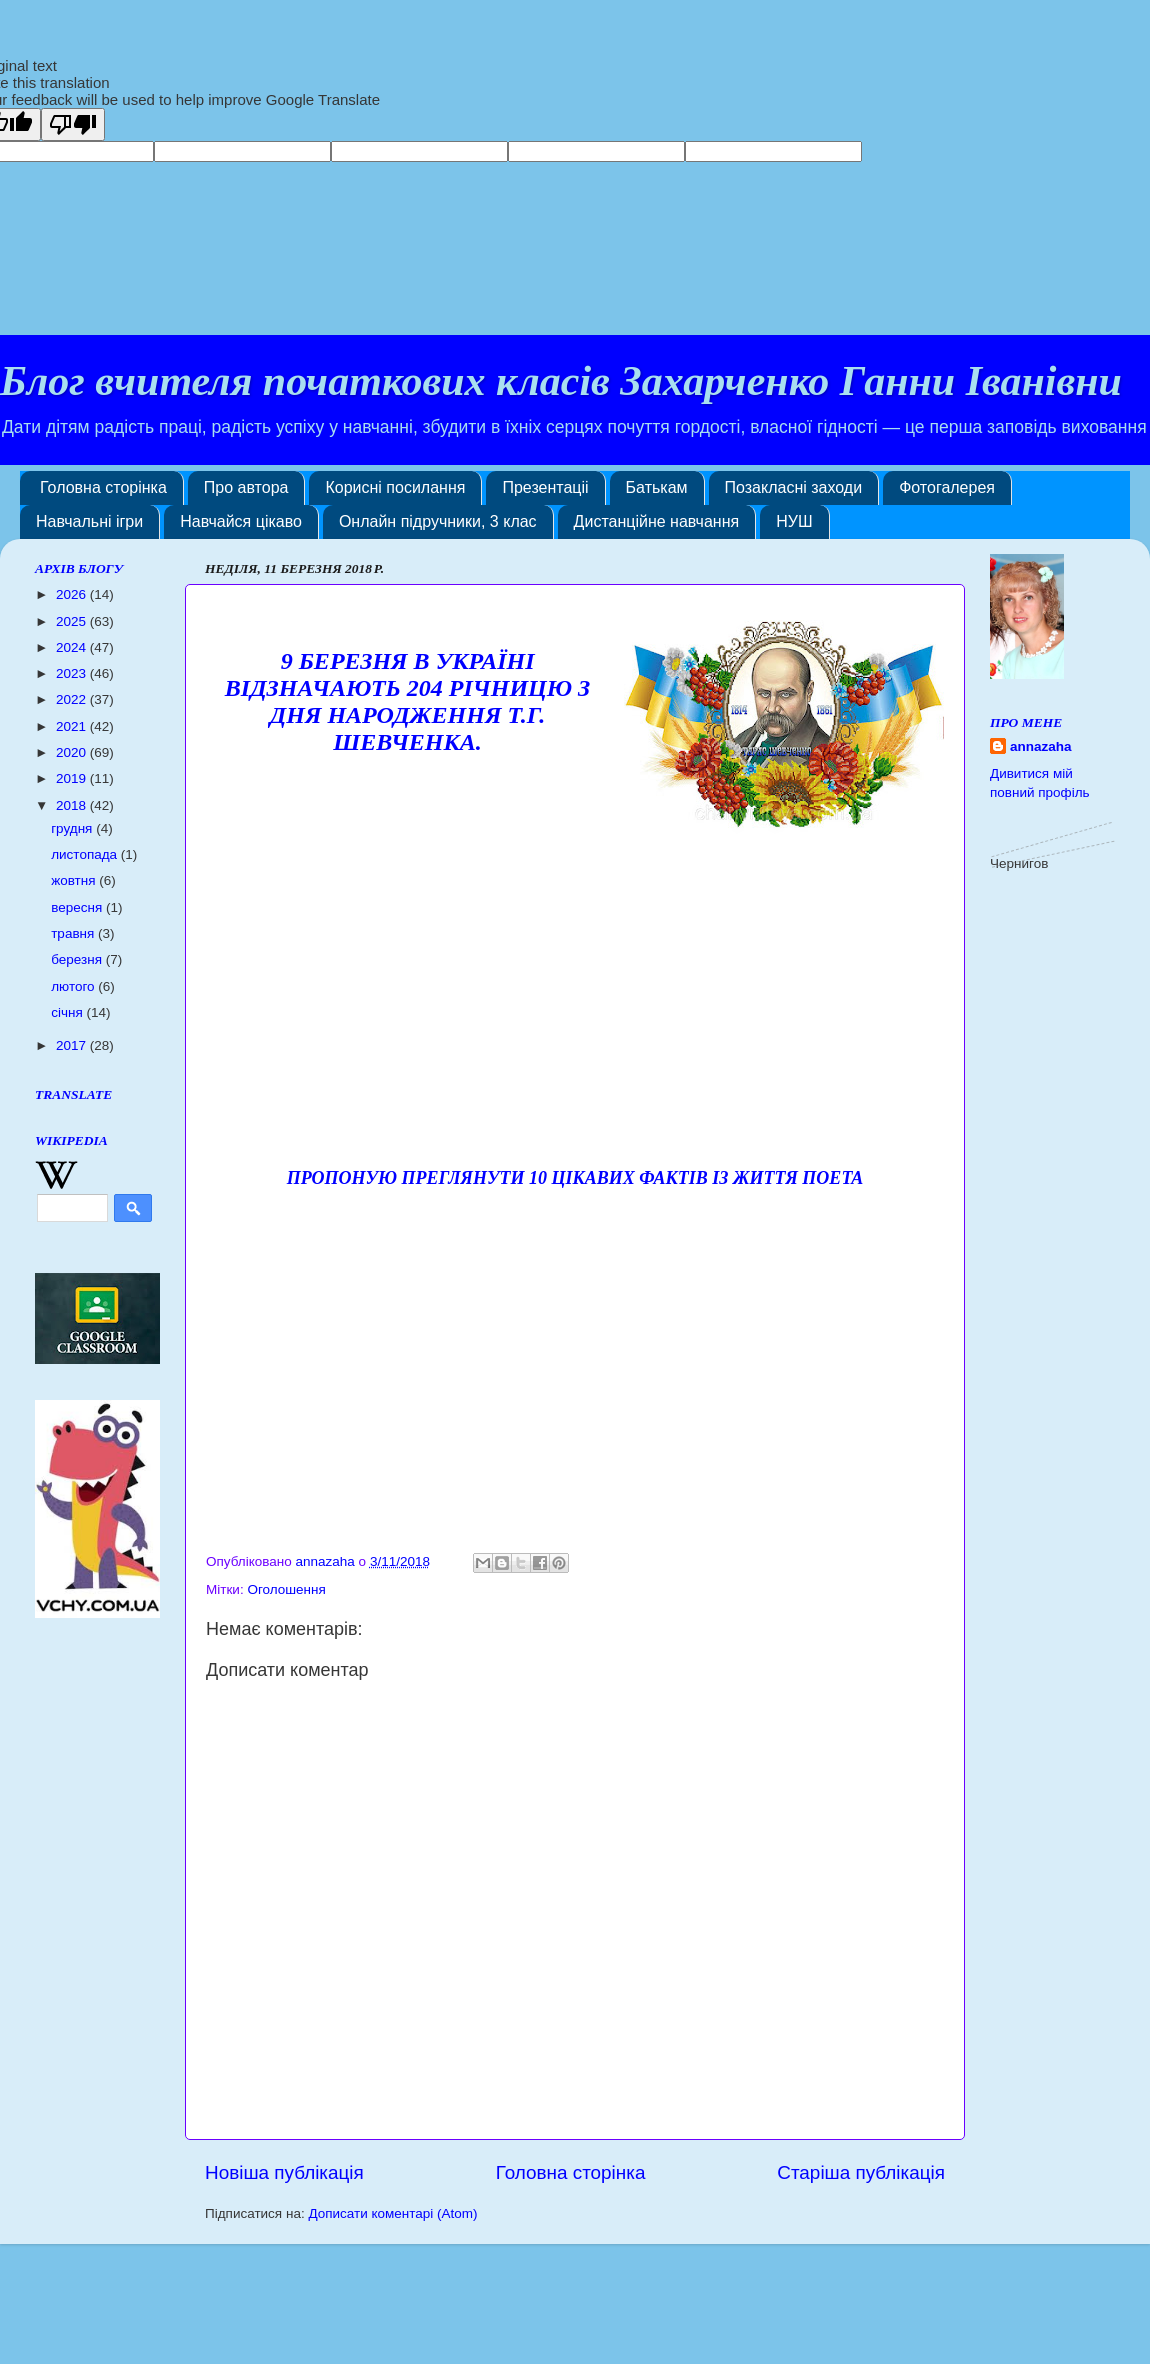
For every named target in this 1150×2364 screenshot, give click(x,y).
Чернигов (1019, 863)
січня (68, 1012)
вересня (78, 907)
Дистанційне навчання (657, 521)
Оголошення (286, 1589)
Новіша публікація (284, 2172)
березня (78, 959)
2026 (73, 594)
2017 (73, 1045)
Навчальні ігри (89, 521)
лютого (74, 986)
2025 (73, 621)
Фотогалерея (947, 487)
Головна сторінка (103, 487)
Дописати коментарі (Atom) (392, 2213)
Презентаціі (545, 487)
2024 (73, 647)
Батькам (657, 487)
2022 (73, 699)
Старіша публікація (861, 2172)
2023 (73, 673)
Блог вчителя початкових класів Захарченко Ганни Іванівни (561, 381)
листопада (86, 854)
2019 (73, 778)
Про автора (246, 487)
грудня (73, 828)
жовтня (75, 880)
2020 (73, 752)
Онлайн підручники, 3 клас (438, 521)
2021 (73, 726)
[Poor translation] (73, 124)
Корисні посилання (395, 487)
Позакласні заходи (794, 487)
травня (74, 933)
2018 (73, 805)
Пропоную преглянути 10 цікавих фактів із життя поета (575, 1178)
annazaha (1041, 746)
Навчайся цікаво (241, 521)
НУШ (794, 521)
